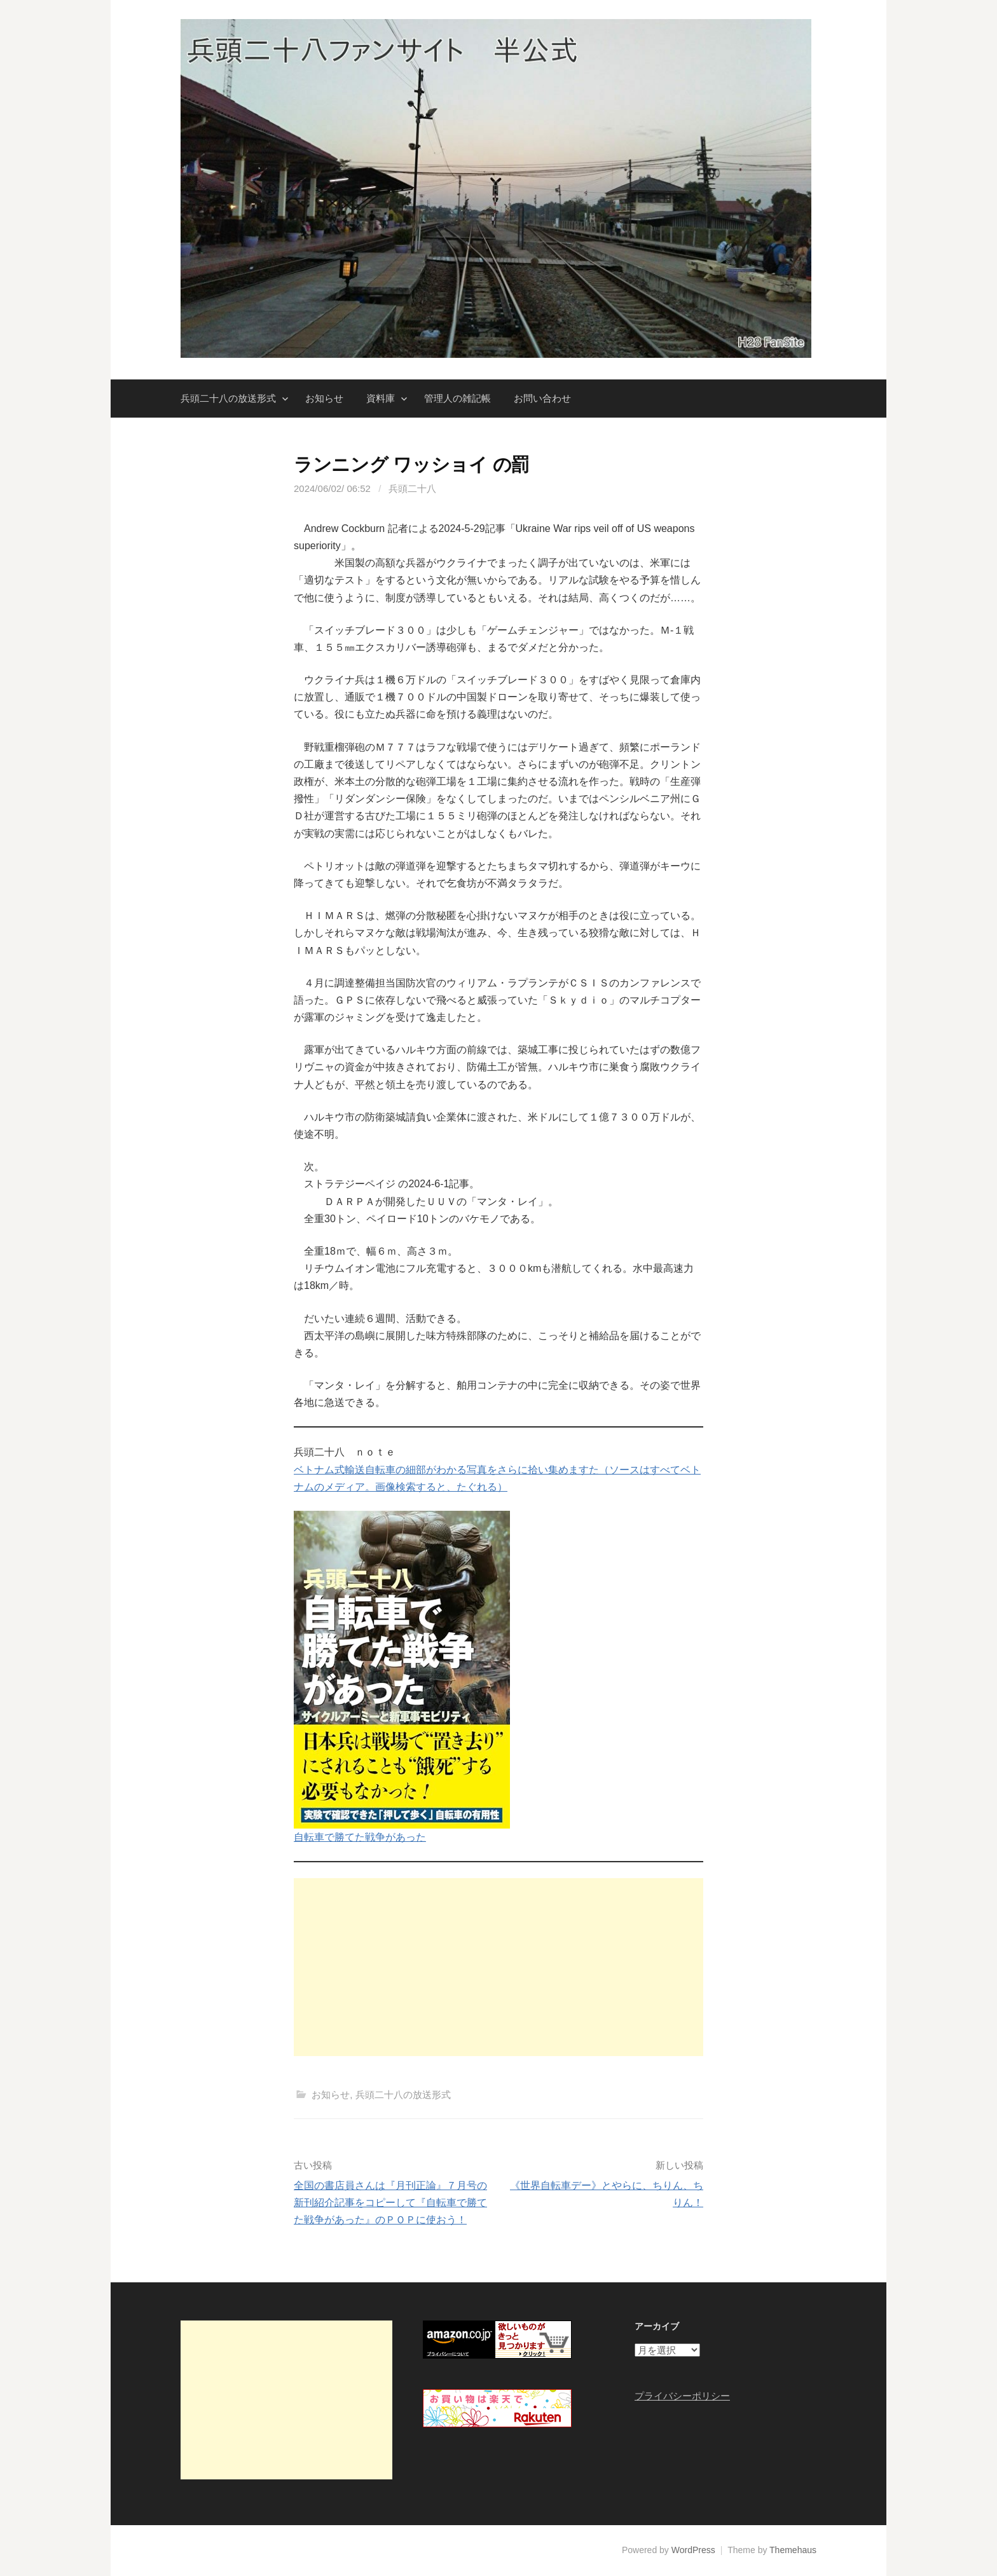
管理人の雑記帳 (457, 398)
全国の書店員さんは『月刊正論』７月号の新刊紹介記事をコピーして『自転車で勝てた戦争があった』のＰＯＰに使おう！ (390, 2202)
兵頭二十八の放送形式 (228, 398)
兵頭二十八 (412, 488)
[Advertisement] (498, 1967)
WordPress (693, 2550)
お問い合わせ (542, 398)
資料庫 (380, 398)
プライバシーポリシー (682, 2395)
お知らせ (324, 398)
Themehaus (792, 2550)
